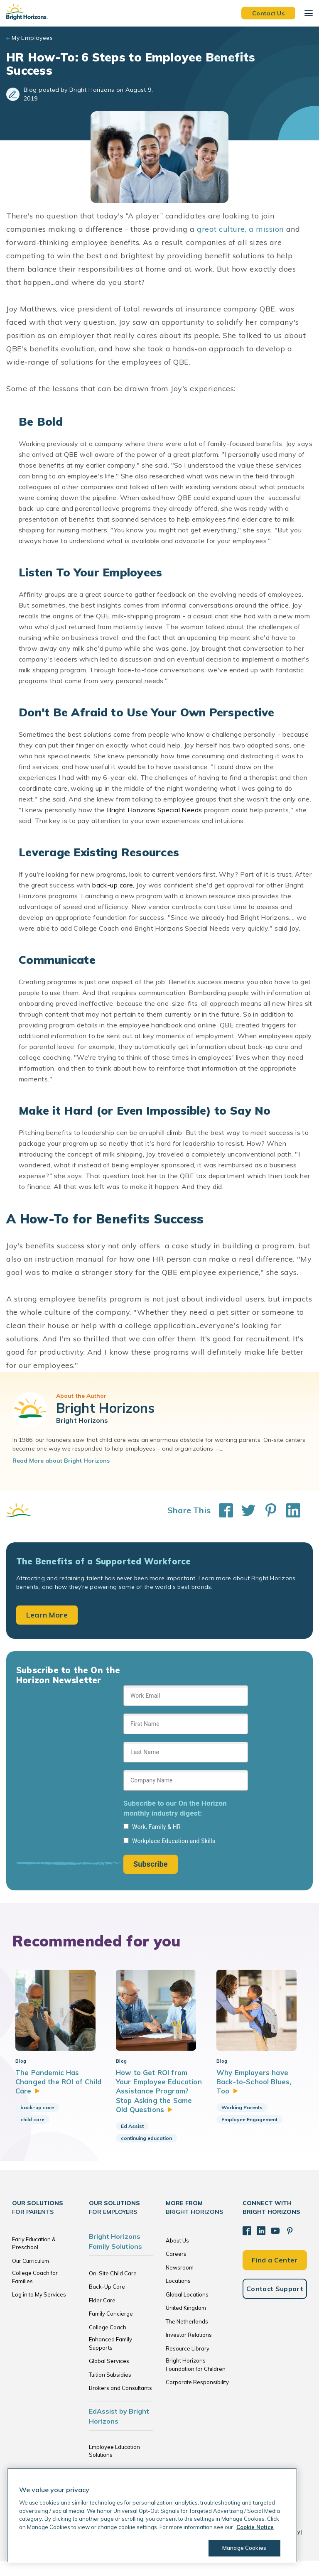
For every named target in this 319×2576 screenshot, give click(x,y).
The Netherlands (187, 2336)
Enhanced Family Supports (110, 2359)
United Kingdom (186, 2323)
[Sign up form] (185, 1779)
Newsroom (180, 2282)
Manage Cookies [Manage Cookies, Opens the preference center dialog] (243, 2547)
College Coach (107, 2342)
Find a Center (274, 2274)
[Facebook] (247, 2245)
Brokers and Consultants (120, 2403)
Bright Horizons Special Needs (154, 810)
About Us (177, 2255)
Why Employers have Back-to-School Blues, (255, 2088)
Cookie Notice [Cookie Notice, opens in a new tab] (255, 2527)
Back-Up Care (107, 2302)
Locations (178, 2296)
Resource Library (187, 2363)
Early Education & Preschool (34, 2258)
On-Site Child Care (113, 2288)
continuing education (146, 2153)
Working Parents (242, 2113)
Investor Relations (189, 2350)
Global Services (109, 2376)
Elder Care (102, 2315)
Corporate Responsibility (197, 2398)
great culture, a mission (240, 229)
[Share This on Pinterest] (266, 1510)
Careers (176, 2269)
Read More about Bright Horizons (61, 1460)
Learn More (47, 1615)
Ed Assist (132, 2141)
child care (32, 2126)
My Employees (32, 38)
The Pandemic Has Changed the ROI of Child (49, 2088)
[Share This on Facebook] (222, 1510)
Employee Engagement (249, 2126)
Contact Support (274, 2303)
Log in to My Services (39, 2310)
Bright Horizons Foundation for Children (196, 2380)
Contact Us (268, 13)
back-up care (112, 885)
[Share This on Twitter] (244, 1510)
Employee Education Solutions (114, 2466)
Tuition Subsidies (110, 2390)
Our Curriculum (30, 2276)
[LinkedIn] (260, 2245)
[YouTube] (274, 2245)
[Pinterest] (288, 2245)
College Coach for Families (35, 2292)
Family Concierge (111, 2329)
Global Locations (187, 2309)
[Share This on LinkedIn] (289, 1510)
